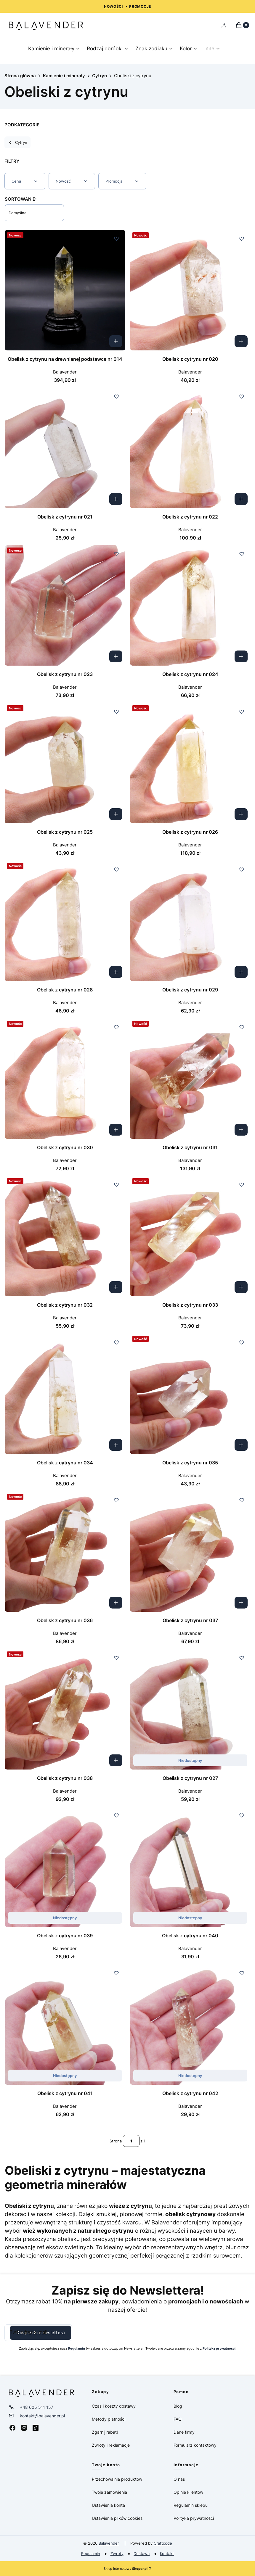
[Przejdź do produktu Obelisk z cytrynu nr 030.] (65, 1078)
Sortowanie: (20, 199)
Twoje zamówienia (109, 2492)
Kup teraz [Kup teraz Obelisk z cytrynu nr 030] (116, 1129)
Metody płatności (108, 2419)
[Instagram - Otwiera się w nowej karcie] (24, 2427)
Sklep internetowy (125, 2569)
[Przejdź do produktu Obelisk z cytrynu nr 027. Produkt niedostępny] (190, 1709)
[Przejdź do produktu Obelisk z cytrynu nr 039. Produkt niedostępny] (65, 1867)
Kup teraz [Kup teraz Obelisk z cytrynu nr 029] (241, 972)
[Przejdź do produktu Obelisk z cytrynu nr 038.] (65, 1709)
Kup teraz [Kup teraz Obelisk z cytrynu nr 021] (116, 499)
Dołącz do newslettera (40, 2332)
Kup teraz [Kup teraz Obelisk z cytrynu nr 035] (241, 1445)
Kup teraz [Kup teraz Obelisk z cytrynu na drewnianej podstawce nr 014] (116, 341)
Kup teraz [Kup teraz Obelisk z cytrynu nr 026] (241, 814)
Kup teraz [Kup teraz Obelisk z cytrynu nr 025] (116, 814)
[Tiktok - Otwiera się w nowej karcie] (35, 2427)
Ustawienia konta (108, 2505)
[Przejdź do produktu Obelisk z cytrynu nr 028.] (65, 921)
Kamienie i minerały (64, 75)
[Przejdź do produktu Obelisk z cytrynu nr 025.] (65, 763)
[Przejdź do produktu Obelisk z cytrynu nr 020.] (190, 290)
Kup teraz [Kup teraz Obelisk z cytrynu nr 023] (116, 656)
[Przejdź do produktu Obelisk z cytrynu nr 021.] (65, 448)
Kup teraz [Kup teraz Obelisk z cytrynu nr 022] (241, 499)
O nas (179, 2479)
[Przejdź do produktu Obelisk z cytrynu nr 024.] (190, 605)
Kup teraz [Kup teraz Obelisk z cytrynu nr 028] (116, 972)
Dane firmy (184, 2432)
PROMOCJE (140, 6)
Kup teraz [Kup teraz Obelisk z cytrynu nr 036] (116, 1602)
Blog (178, 2405)
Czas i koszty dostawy (114, 2405)
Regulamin (90, 2553)
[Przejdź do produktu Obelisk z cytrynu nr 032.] (65, 1236)
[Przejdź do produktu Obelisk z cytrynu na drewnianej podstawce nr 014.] (65, 290)
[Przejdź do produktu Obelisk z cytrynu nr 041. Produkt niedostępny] (65, 2024)
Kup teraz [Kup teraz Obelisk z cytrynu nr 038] (116, 1760)
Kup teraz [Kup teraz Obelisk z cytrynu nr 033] (241, 1287)
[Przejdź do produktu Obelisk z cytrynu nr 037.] (190, 1551)
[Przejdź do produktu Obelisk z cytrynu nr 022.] (190, 448)
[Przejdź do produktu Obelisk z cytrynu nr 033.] (190, 1236)
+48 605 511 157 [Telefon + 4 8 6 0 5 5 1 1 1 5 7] (36, 2407)
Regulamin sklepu (191, 2505)
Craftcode (163, 2543)
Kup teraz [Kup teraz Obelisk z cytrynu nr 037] (241, 1602)
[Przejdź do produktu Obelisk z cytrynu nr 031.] (190, 1078)
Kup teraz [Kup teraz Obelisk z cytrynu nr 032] (116, 1287)
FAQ (178, 2419)
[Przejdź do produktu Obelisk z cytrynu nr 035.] (190, 1394)
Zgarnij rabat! (105, 2432)
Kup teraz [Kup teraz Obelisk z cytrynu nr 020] (241, 341)
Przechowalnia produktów (117, 2479)
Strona (116, 2141)
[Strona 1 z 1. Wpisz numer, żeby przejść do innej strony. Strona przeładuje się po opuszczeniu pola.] (131, 2141)
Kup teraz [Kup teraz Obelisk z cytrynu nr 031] (241, 1129)
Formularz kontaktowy (195, 2445)
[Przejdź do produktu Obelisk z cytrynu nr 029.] (190, 921)
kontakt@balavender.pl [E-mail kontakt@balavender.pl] (42, 2416)
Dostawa (142, 2553)
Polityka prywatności (194, 2518)
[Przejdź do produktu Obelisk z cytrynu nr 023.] (65, 605)
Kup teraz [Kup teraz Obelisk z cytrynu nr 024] (241, 656)
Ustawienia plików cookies (118, 2518)
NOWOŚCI (113, 6)
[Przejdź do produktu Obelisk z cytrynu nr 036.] (65, 1551)
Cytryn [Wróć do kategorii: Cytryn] (17, 142)
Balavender (109, 2543)
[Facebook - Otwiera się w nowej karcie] (12, 2427)
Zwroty (117, 2553)
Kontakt (167, 2553)
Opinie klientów (188, 2492)
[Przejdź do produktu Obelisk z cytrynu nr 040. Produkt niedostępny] (190, 1867)
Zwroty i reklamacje (111, 2445)
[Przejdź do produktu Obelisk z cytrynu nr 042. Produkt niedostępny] (190, 2024)
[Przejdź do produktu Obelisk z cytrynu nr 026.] (190, 763)
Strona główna (20, 75)
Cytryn (99, 75)
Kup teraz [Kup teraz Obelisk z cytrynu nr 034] (116, 1445)
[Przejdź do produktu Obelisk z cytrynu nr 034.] (65, 1394)
